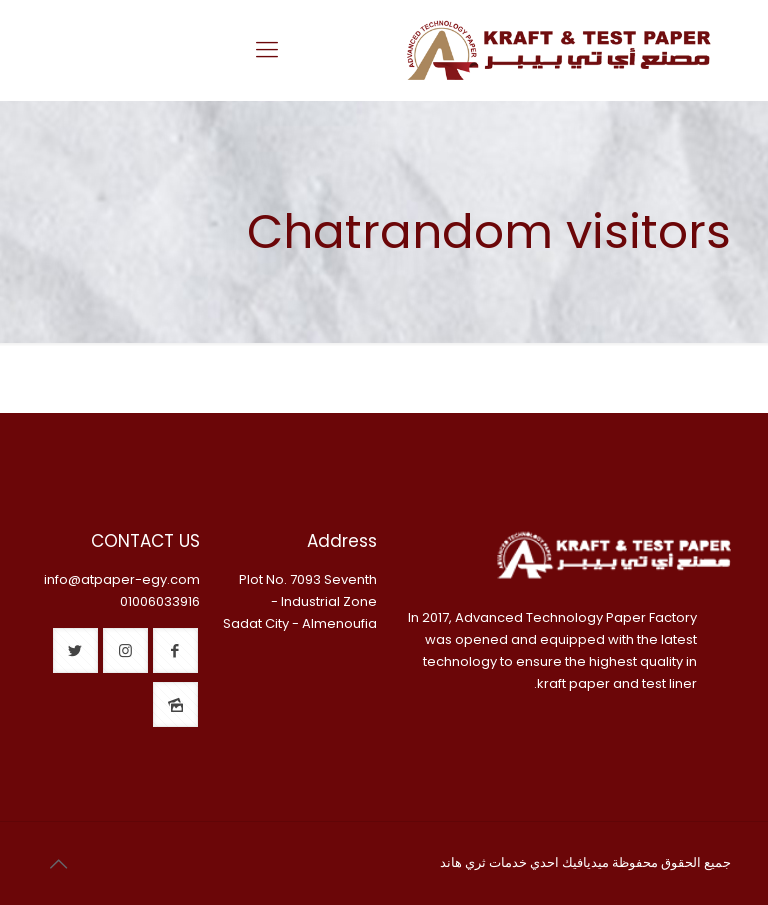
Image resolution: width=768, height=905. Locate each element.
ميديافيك (585, 862)
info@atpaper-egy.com (122, 579)
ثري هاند (463, 862)
